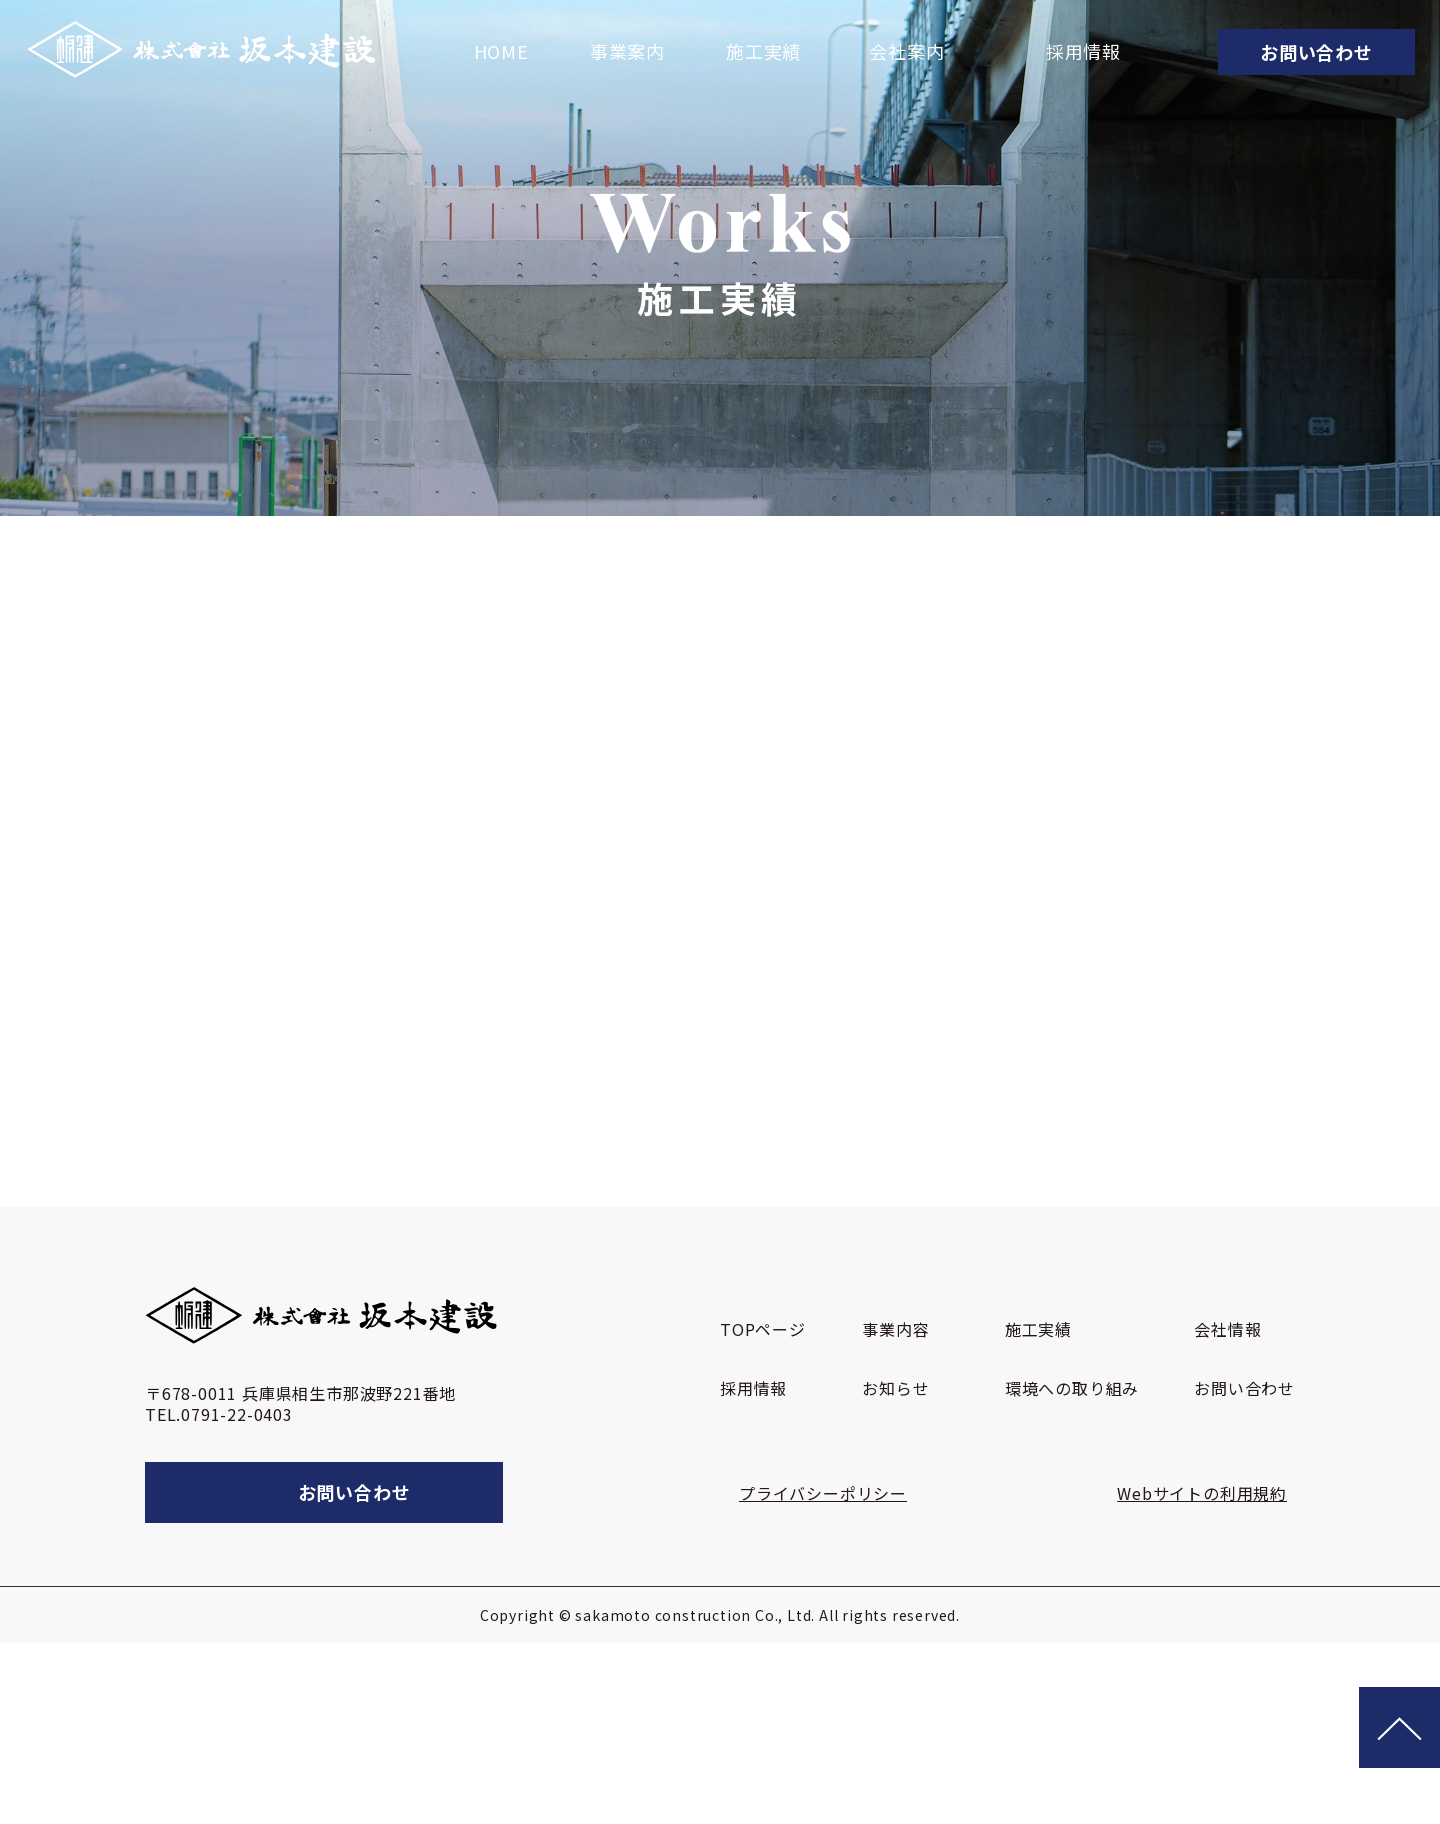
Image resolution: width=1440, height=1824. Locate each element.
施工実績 (763, 52)
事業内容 (895, 1329)
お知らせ (895, 1388)
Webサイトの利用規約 (1202, 1493)
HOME (501, 52)
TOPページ (763, 1329)
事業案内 (627, 52)
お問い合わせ (1244, 1388)
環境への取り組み (1072, 1388)
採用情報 (1083, 52)
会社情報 (1227, 1329)
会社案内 (906, 52)
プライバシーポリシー (823, 1493)
